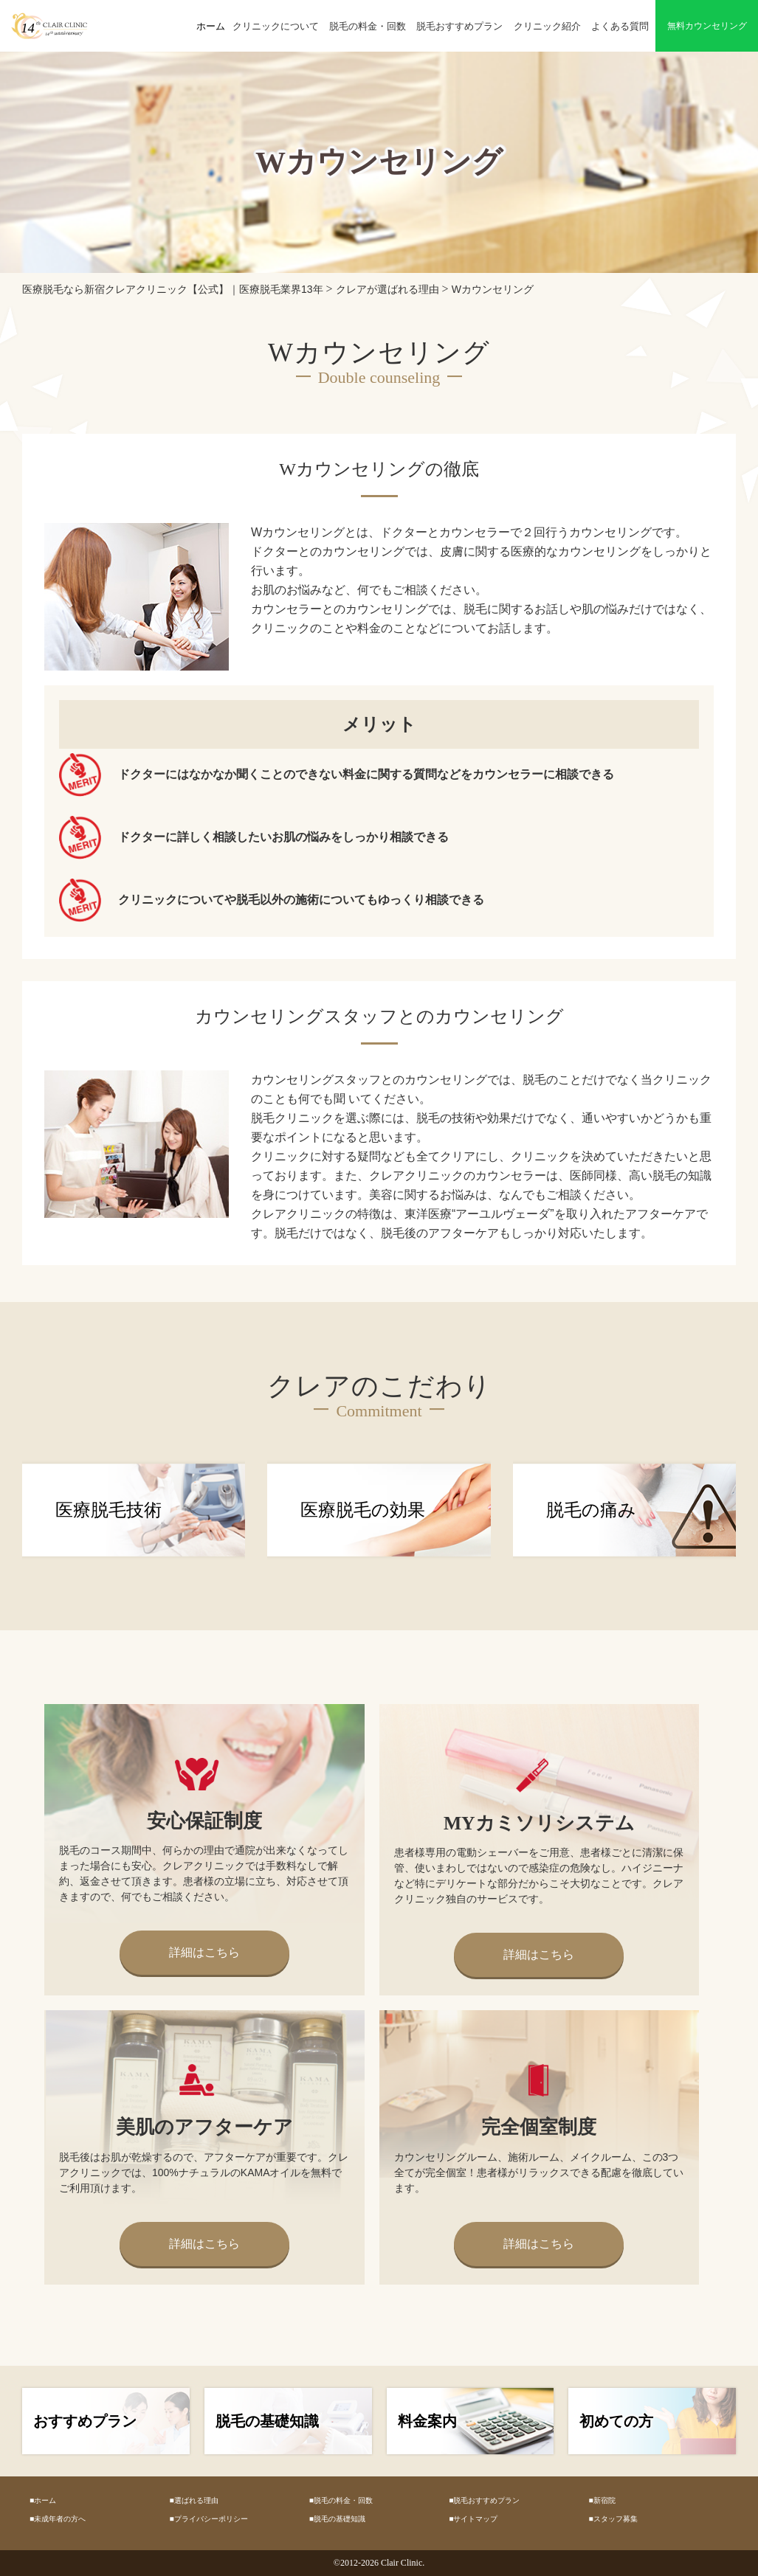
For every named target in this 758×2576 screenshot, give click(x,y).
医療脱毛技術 (108, 1510)
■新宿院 (602, 2500)
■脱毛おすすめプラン (484, 2500)
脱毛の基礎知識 (267, 2421)
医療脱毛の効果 (362, 1510)
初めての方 (616, 2421)
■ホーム (43, 2500)
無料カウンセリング (707, 26)
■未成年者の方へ (58, 2519)
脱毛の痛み (591, 1510)
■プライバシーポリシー (208, 2519)
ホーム (210, 26)
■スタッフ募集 (613, 2519)
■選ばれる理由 (193, 2500)
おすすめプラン (85, 2421)
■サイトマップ (473, 2519)
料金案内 (427, 2421)
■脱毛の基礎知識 (337, 2519)
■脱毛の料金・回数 (341, 2500)
